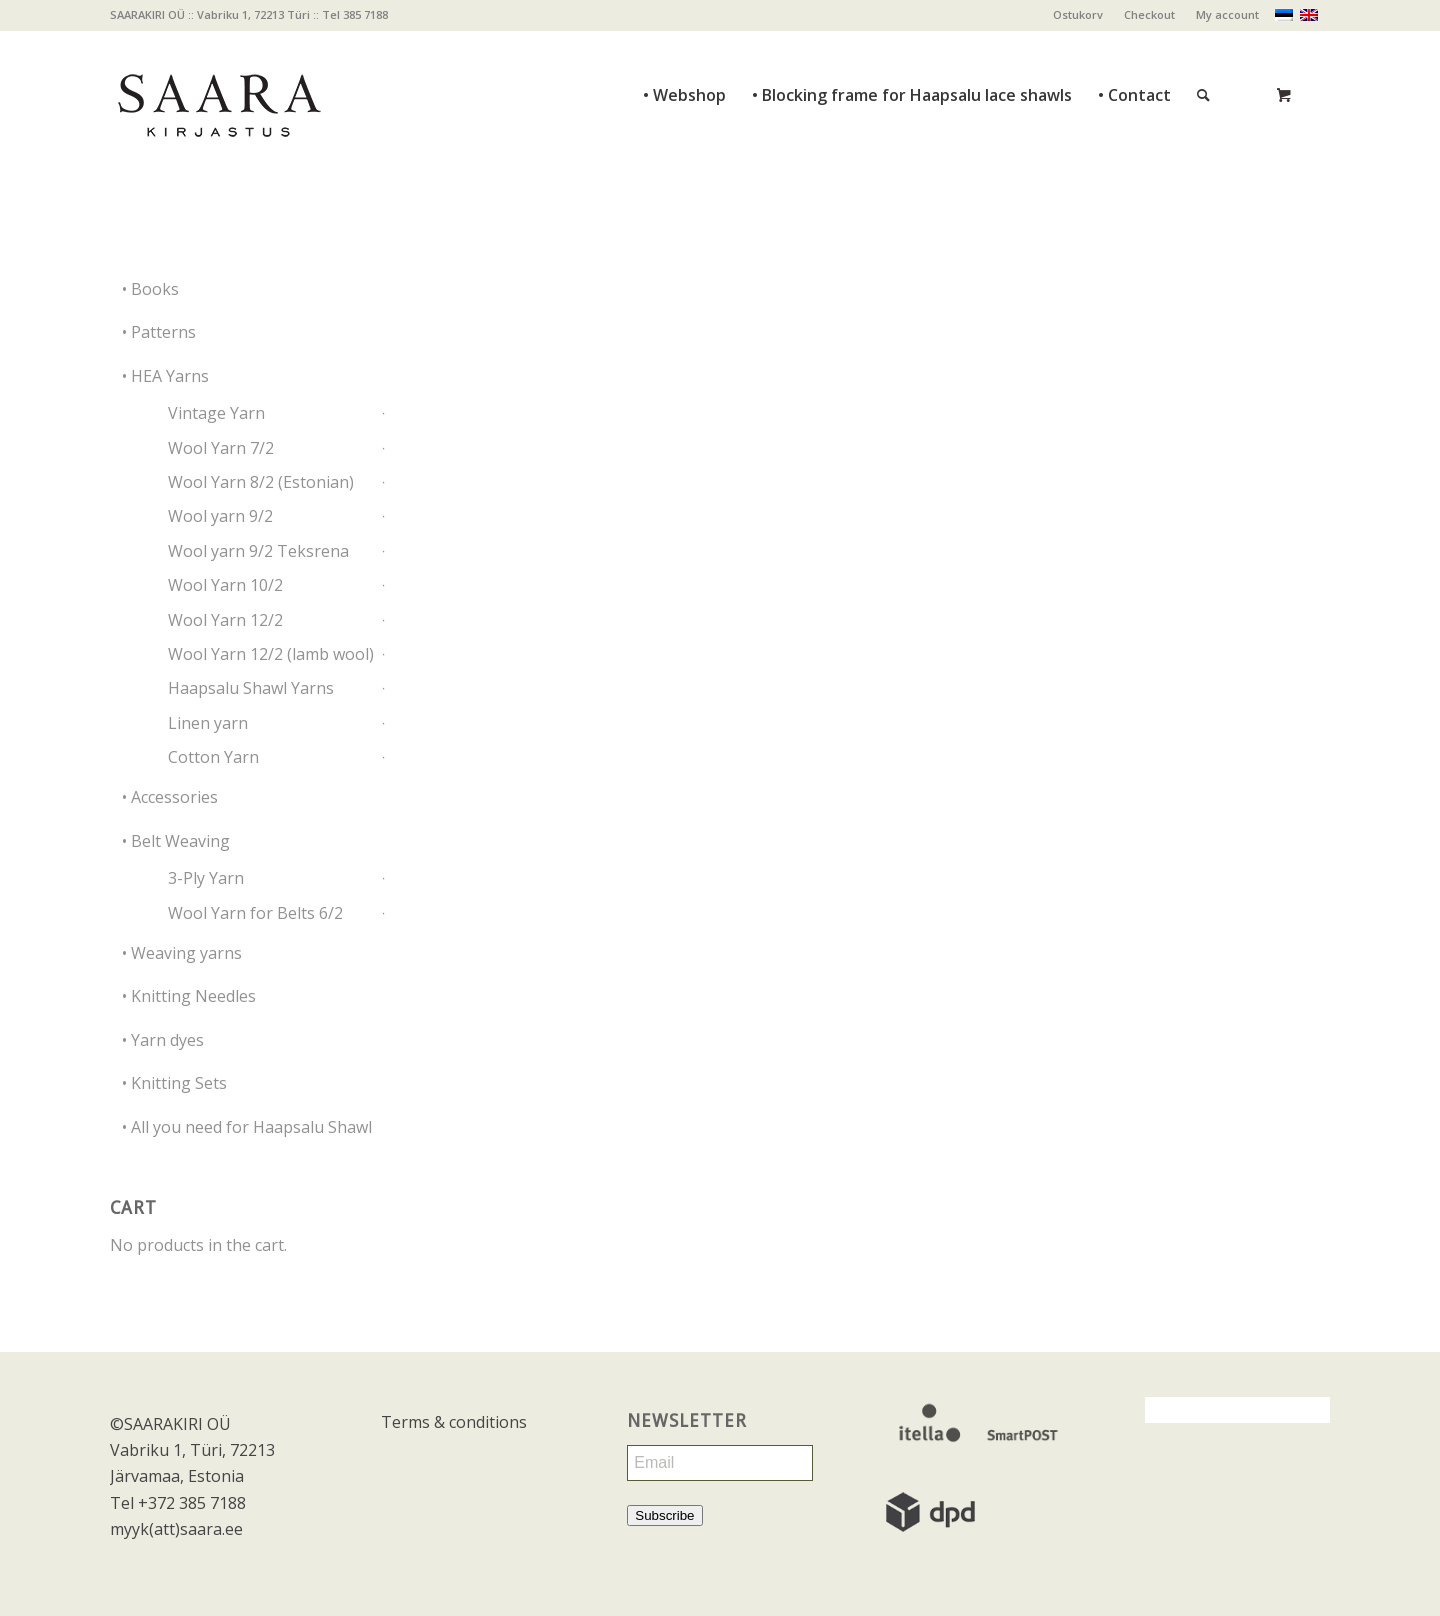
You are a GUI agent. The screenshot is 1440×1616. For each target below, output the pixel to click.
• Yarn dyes (163, 1040)
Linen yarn (208, 723)
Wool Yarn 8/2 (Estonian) (261, 482)
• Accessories (170, 797)
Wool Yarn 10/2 (225, 585)
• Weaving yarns (182, 953)
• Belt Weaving (176, 841)
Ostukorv (1078, 14)
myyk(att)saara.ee (176, 1529)
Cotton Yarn (213, 757)
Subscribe (664, 1515)
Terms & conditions (454, 1422)
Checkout (1149, 14)
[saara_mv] (218, 95)
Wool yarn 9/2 (220, 516)
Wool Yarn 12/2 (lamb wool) (271, 654)
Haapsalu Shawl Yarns (251, 688)
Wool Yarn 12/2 (225, 620)
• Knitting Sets (174, 1083)
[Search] (1203, 50)
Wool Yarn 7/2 (221, 448)
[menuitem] (1078, 15)
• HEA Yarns (165, 376)
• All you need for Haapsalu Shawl (247, 1127)
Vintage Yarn (216, 413)
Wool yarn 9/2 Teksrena (258, 551)
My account (1227, 14)
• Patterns (159, 332)
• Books (150, 289)
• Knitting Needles (189, 996)
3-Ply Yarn (206, 878)
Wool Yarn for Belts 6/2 (255, 913)
